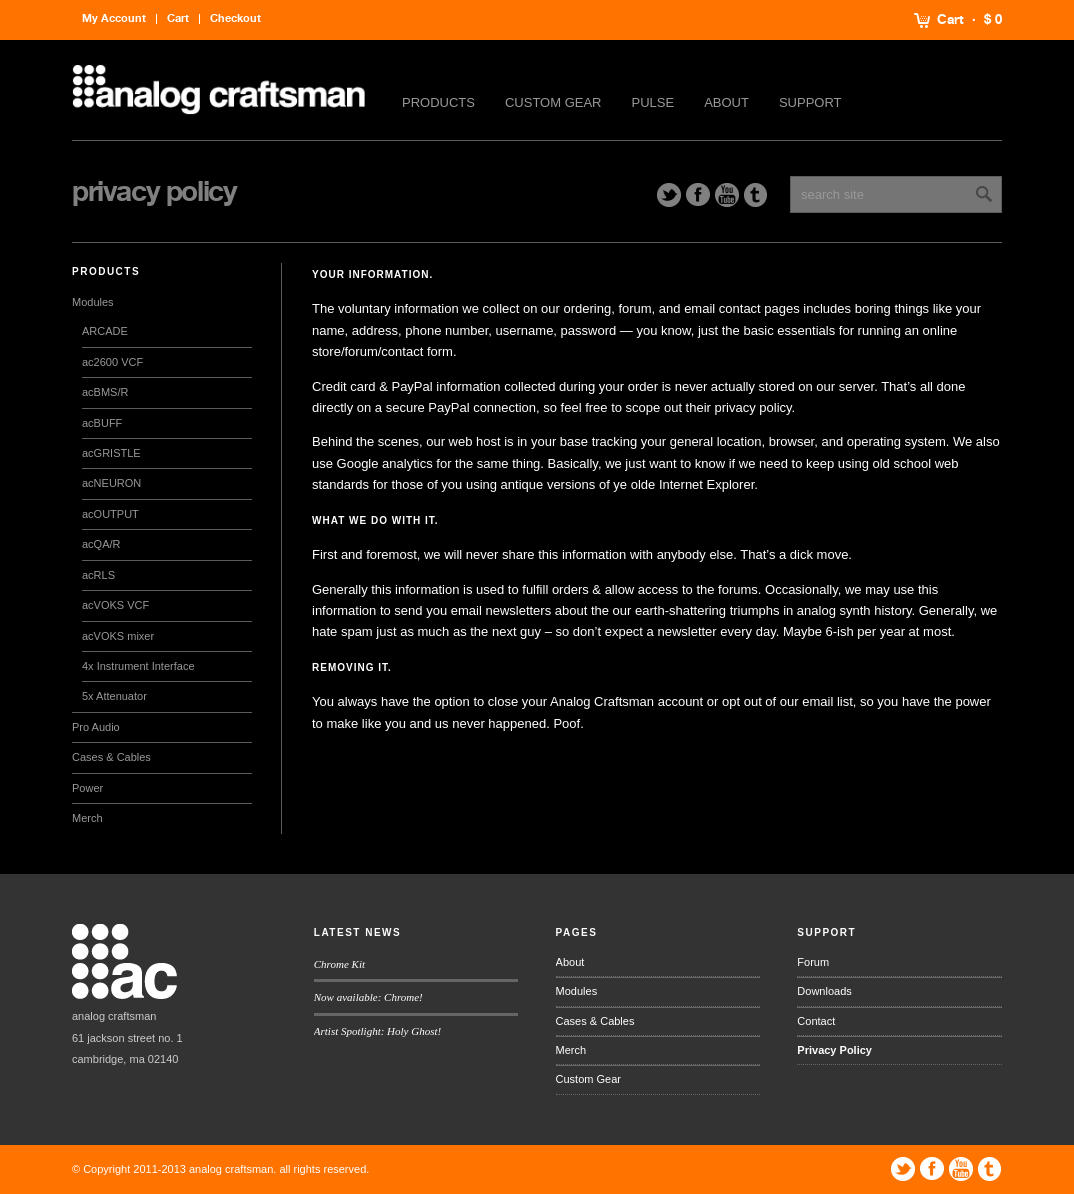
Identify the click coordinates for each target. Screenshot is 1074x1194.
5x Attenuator (114, 696)
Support (810, 102)
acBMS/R (105, 392)
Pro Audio (96, 727)
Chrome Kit (339, 964)
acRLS (98, 575)
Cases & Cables (111, 757)
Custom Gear (553, 102)
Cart (950, 20)
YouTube (727, 195)
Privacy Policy (834, 1050)
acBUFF (102, 423)
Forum (813, 962)
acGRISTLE (111, 453)
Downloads (824, 991)
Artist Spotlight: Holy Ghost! (377, 1031)
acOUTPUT (110, 514)
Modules (93, 302)
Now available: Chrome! (368, 997)
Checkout (235, 18)
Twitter (669, 195)
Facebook (698, 195)
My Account (114, 18)
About (726, 102)
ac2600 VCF (112, 362)
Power (87, 788)
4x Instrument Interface (138, 666)
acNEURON (111, 483)
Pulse (653, 102)
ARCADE (105, 331)
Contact (816, 1021)
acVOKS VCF (115, 605)
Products (438, 102)
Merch (87, 818)
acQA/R (101, 544)
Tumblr (756, 195)
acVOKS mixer (118, 636)
